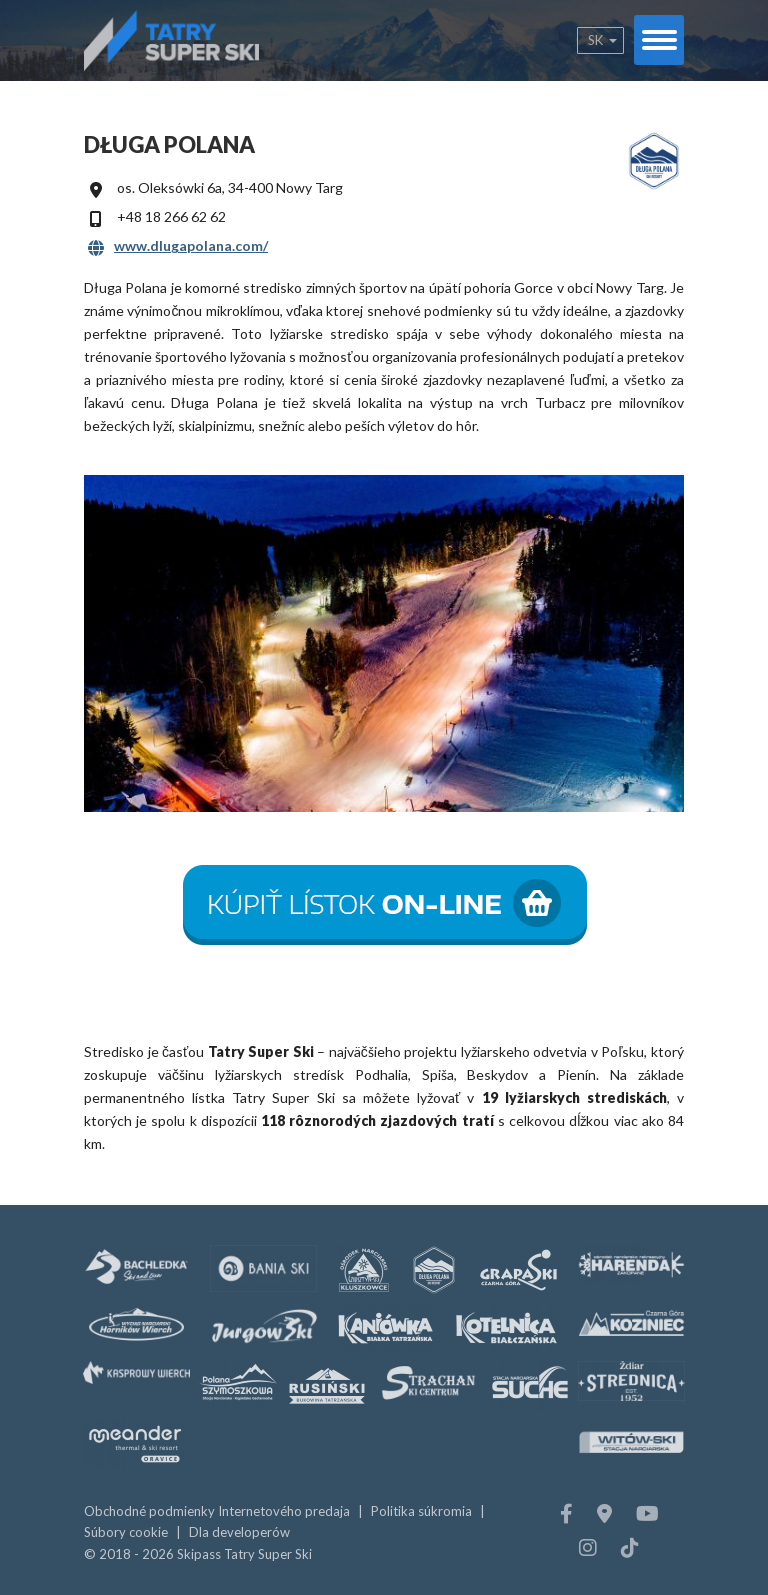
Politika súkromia (421, 1511)
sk (595, 40)
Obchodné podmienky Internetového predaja (217, 1511)
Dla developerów (239, 1532)
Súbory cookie (126, 1532)
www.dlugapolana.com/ (191, 245)
